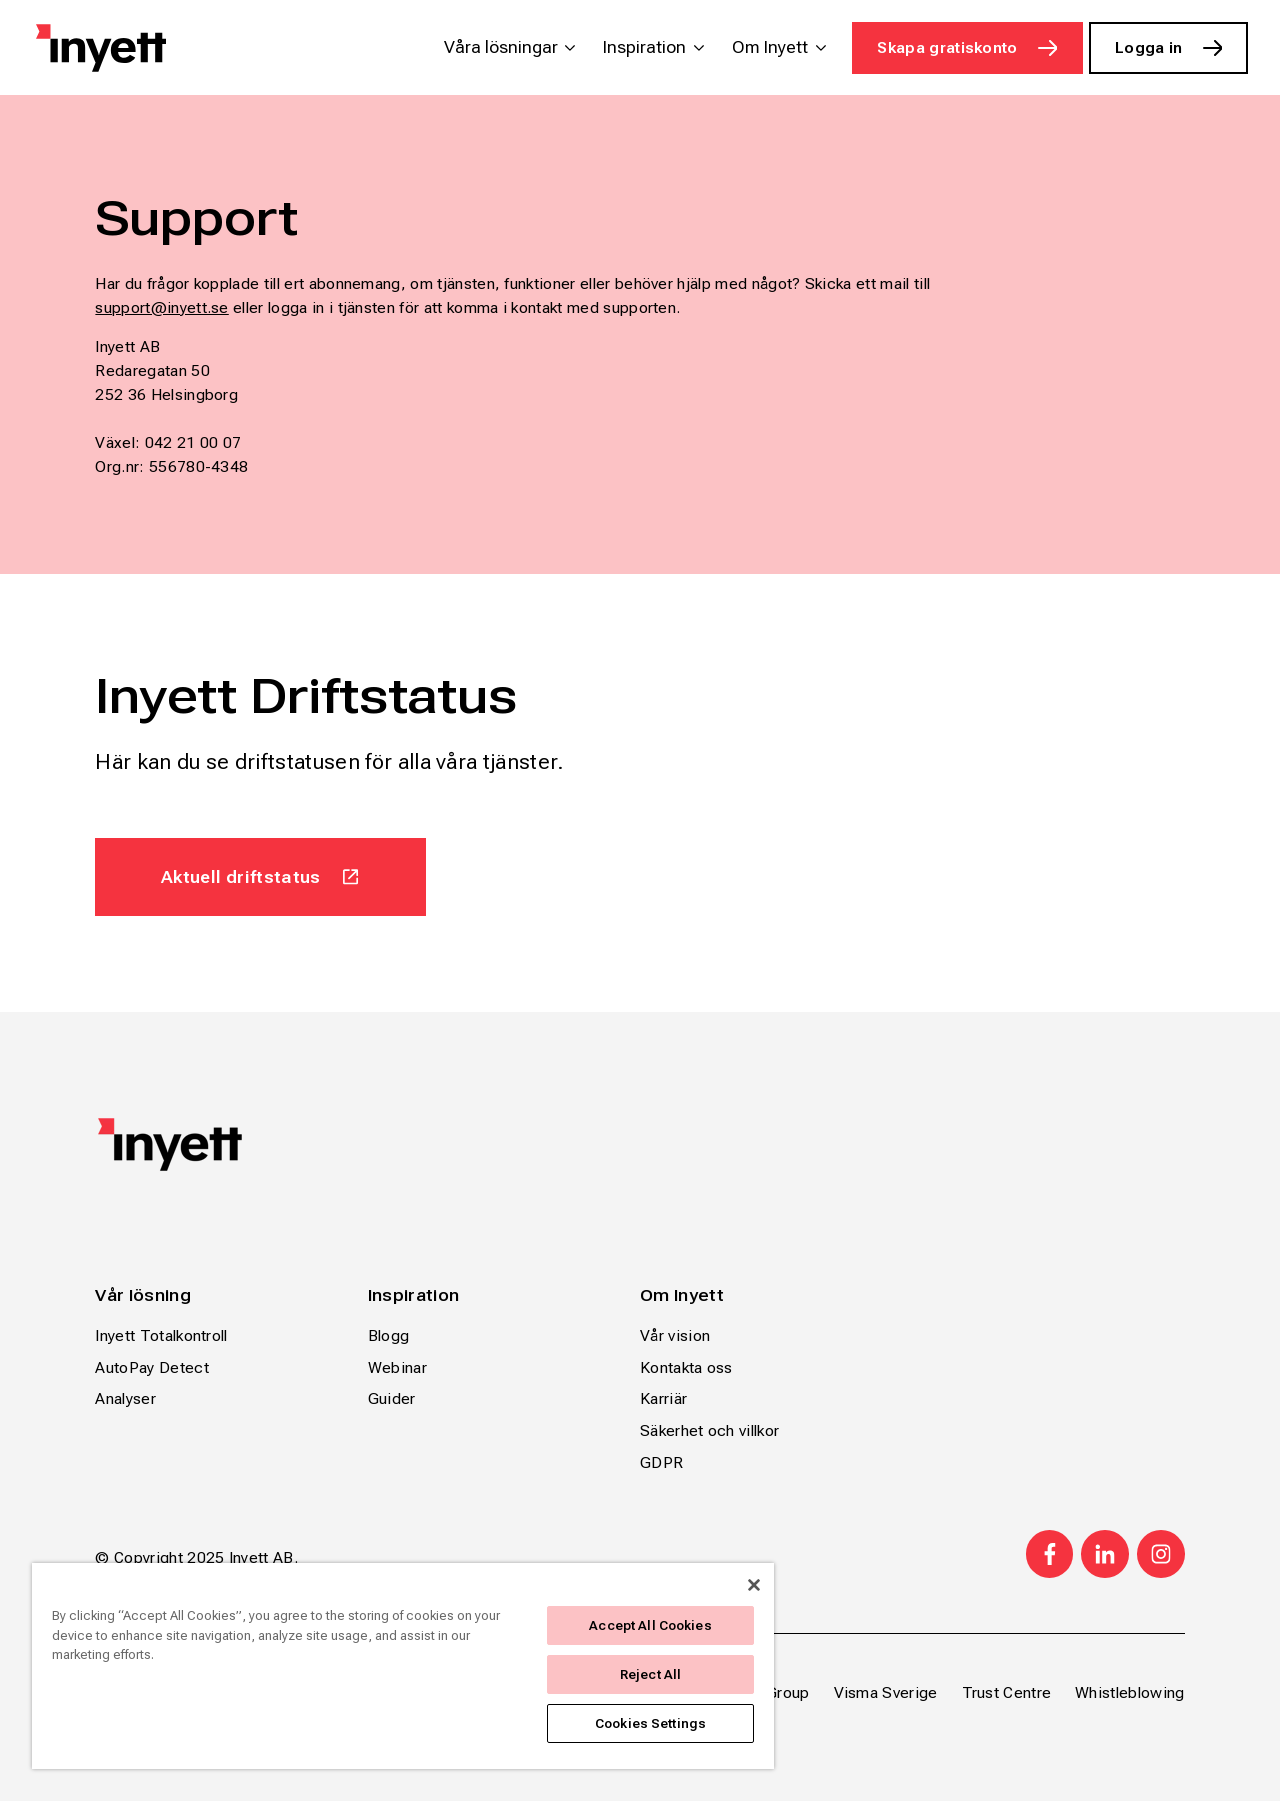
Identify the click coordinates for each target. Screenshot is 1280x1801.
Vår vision (675, 1335)
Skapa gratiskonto (947, 47)
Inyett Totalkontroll (161, 1335)
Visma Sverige (886, 1692)
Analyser (125, 1398)
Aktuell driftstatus (241, 876)
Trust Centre (1007, 1692)
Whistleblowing (1129, 1692)
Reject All (650, 1674)
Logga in (1149, 47)
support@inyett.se (161, 307)
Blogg (389, 1335)
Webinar (397, 1367)
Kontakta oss (686, 1367)
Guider (392, 1398)
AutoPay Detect (151, 1367)
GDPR (661, 1462)
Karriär (663, 1398)
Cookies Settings (650, 1723)
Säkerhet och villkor (709, 1430)
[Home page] (101, 48)
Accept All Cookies (650, 1625)
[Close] (754, 1585)
